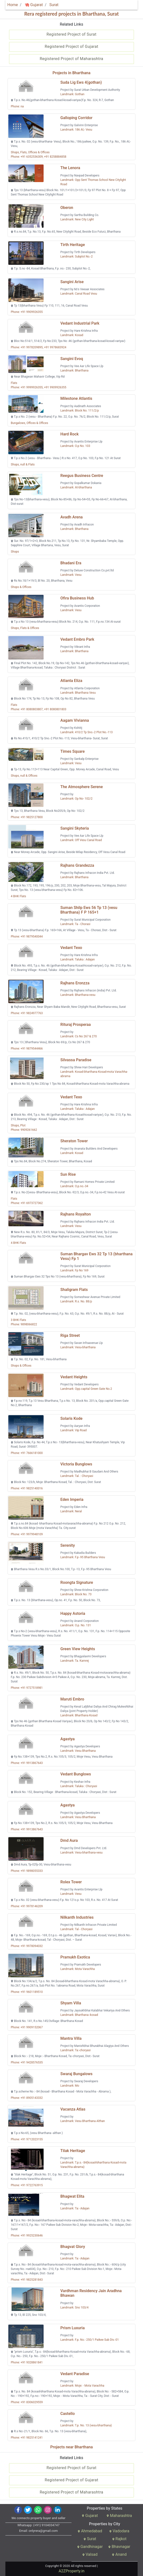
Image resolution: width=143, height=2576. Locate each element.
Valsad (89, 2554)
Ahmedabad (90, 2531)
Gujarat (33, 4)
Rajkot (119, 2538)
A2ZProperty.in (71, 2571)
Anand (119, 2554)
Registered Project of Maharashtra (71, 58)
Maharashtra (119, 2515)
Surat (53, 4)
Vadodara (119, 2531)
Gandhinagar (90, 2546)
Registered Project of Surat (71, 34)
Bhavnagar (119, 2546)
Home (12, 4)
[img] (26, 5)
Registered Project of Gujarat (71, 46)
